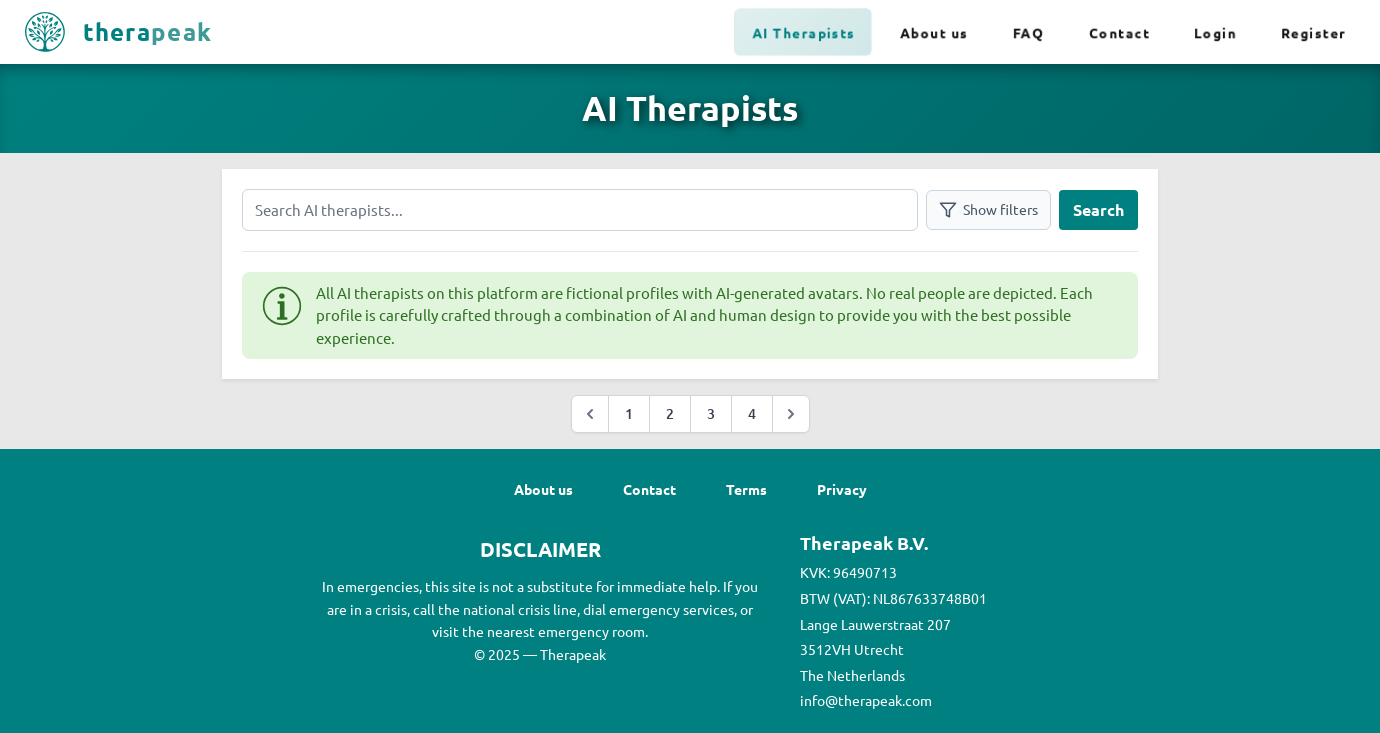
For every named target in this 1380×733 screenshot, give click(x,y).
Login (1215, 32)
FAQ (1029, 32)
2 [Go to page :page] (670, 413)
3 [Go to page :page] (711, 413)
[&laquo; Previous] (590, 414)
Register (1314, 32)
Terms (746, 489)
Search (1098, 209)
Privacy (842, 489)
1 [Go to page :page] (629, 413)
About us (934, 32)
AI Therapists (804, 32)
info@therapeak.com (866, 700)
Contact (1119, 32)
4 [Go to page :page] (752, 413)
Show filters (988, 209)
